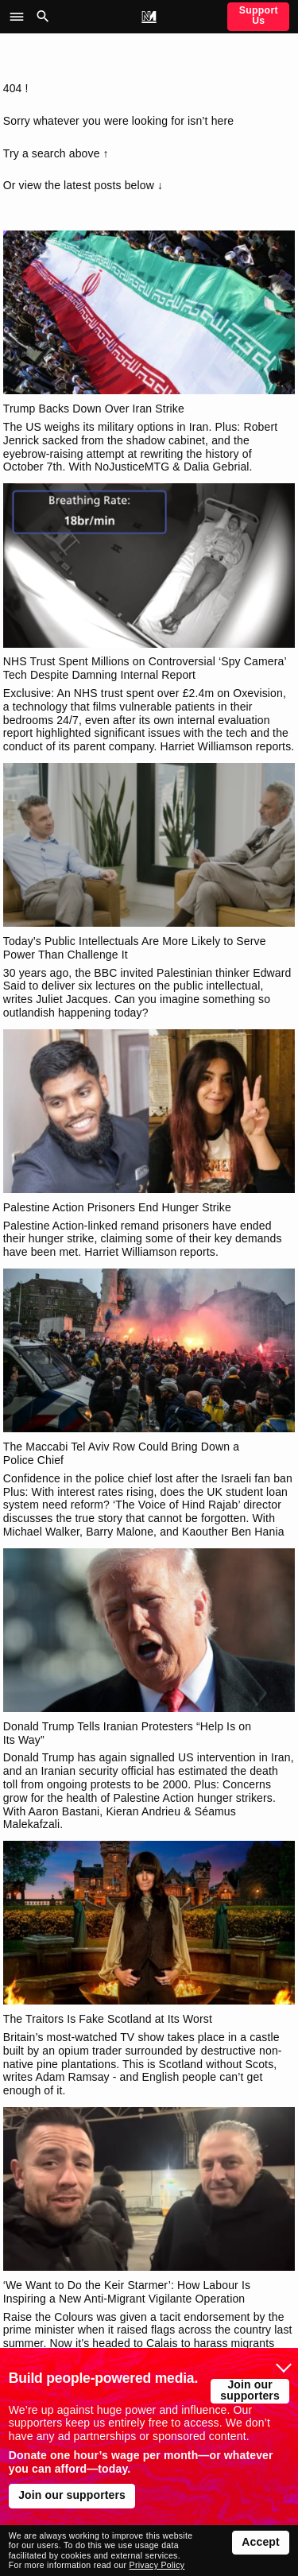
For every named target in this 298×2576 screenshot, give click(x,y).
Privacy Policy (157, 2565)
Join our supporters (250, 2390)
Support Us (258, 15)
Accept (261, 2541)
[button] (21, 16)
